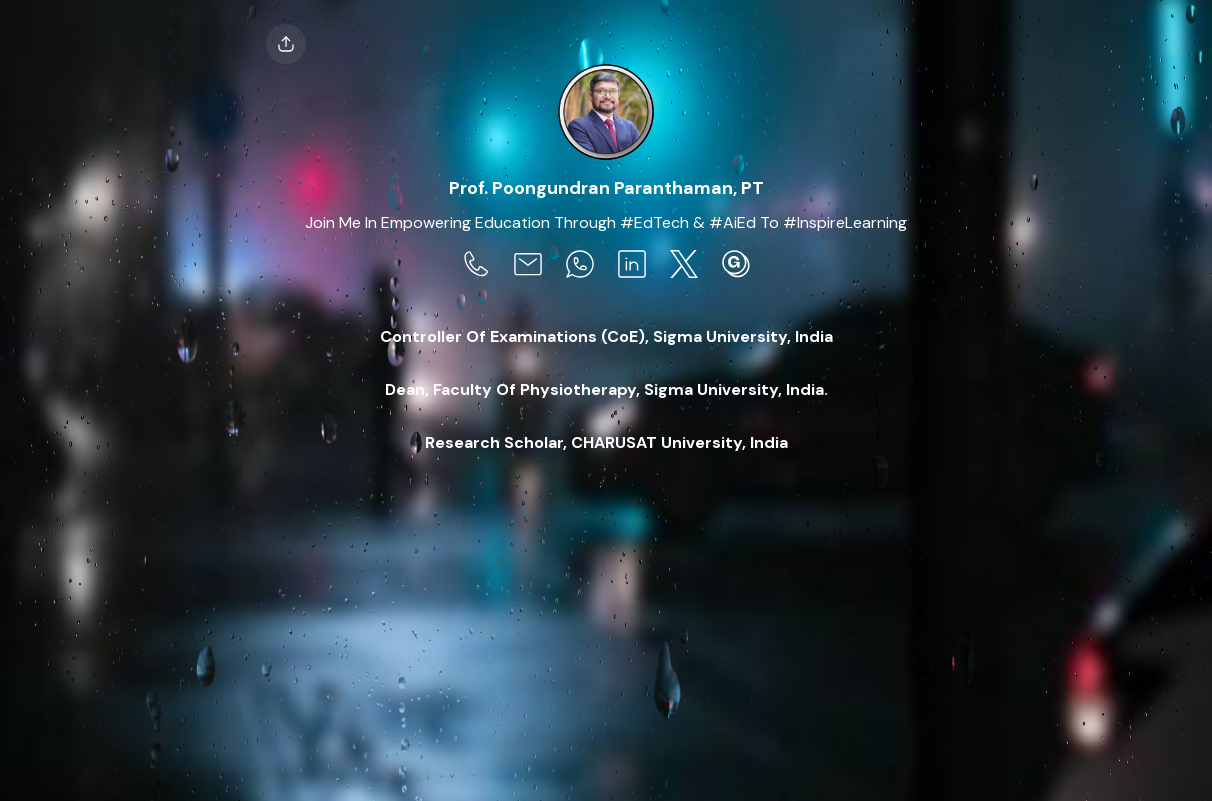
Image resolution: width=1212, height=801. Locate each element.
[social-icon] (476, 266)
